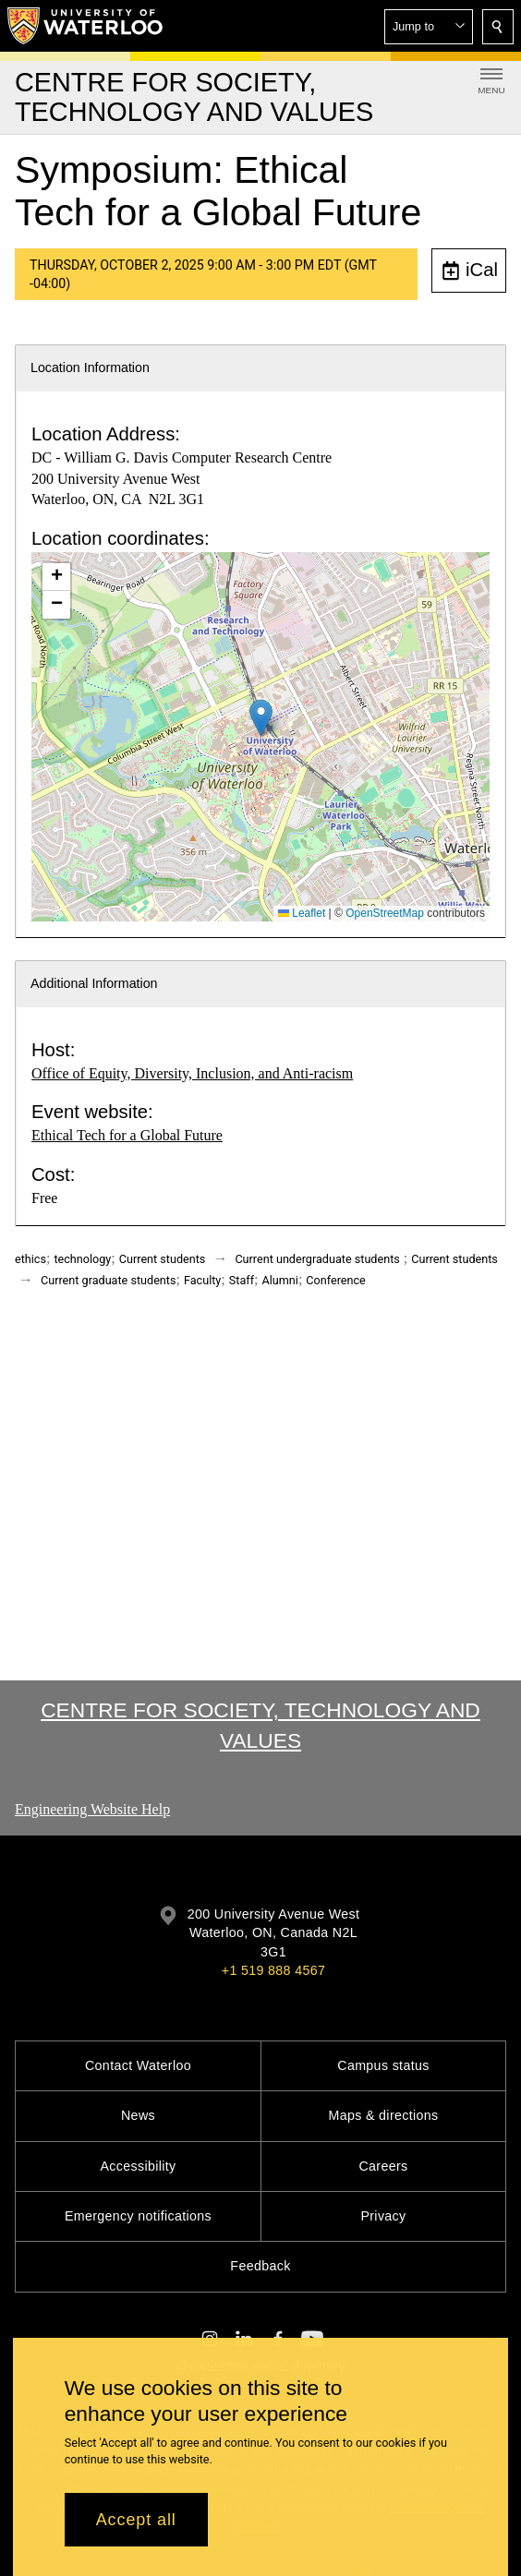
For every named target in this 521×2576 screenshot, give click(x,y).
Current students (162, 1259)
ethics (30, 1259)
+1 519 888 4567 (273, 1970)
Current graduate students (108, 1280)
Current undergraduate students (317, 1259)
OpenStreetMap (384, 913)
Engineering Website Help (92, 1809)
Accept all (136, 2519)
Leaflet (301, 913)
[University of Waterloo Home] (85, 25)
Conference (335, 1280)
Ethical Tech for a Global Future (127, 1135)
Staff (241, 1280)
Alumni (280, 1280)
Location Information (90, 367)
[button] (428, 26)
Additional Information (94, 983)
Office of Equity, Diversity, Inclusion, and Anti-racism (192, 1073)
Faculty (202, 1280)
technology (82, 1259)
